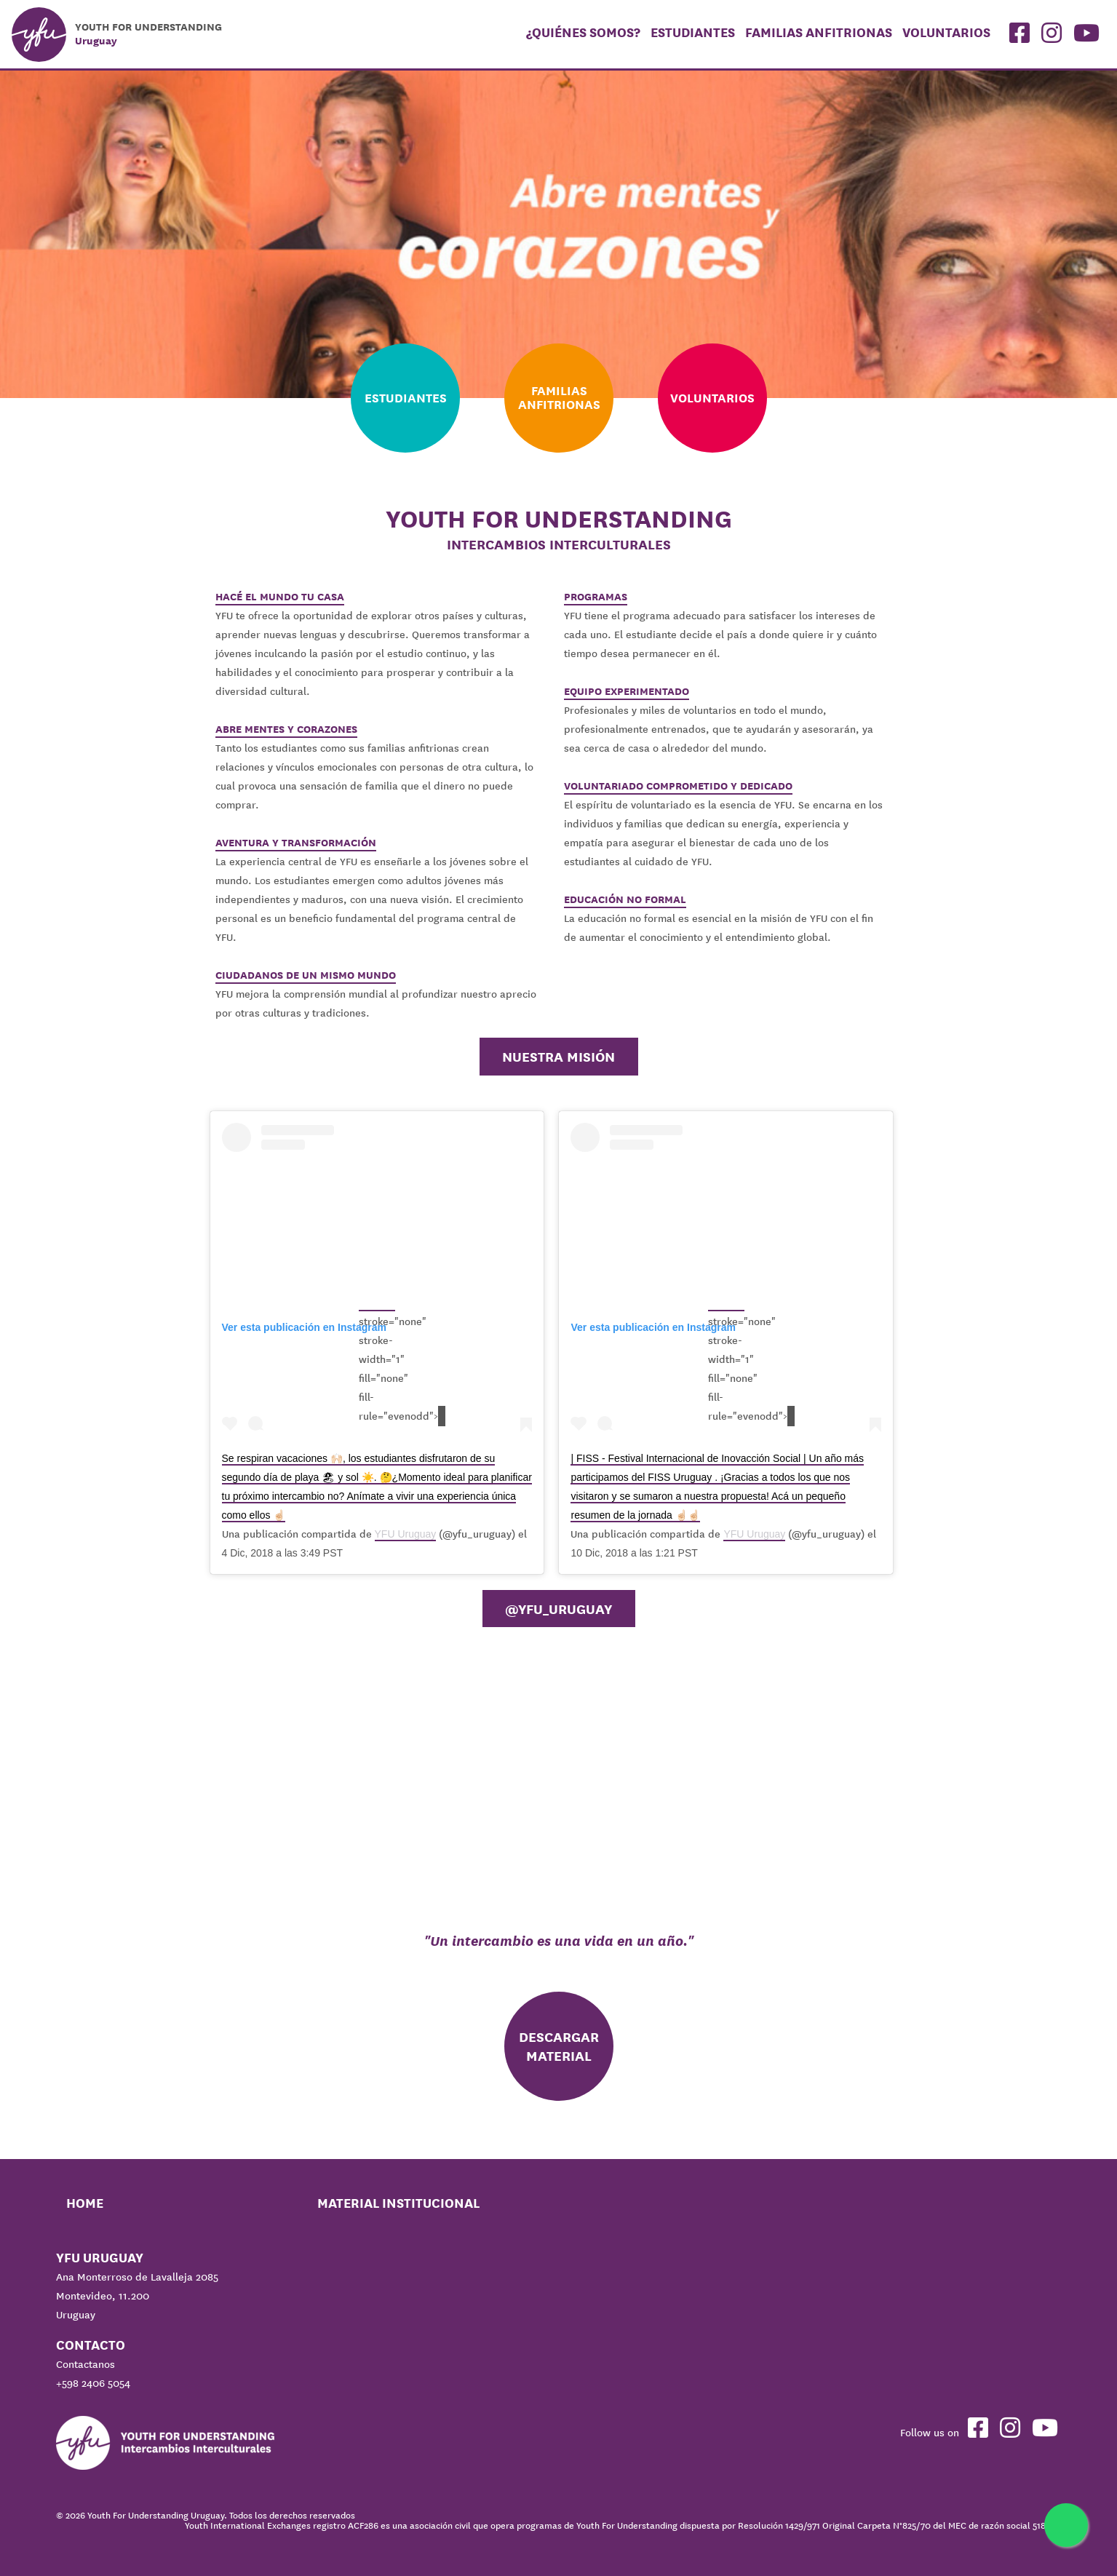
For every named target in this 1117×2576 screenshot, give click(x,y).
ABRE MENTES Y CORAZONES (286, 729)
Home (84, 2203)
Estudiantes (693, 32)
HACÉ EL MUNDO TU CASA (279, 596)
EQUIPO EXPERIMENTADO (626, 691)
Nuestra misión (558, 1056)
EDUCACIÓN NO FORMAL (625, 899)
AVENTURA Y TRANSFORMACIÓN (295, 842)
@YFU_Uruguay (558, 1609)
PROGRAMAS (595, 596)
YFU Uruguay (406, 1534)
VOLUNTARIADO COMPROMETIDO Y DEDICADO (678, 786)
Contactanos (85, 2364)
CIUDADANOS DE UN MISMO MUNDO (305, 975)
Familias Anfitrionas (818, 32)
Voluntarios (946, 32)
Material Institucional (398, 2203)
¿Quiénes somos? (583, 32)
